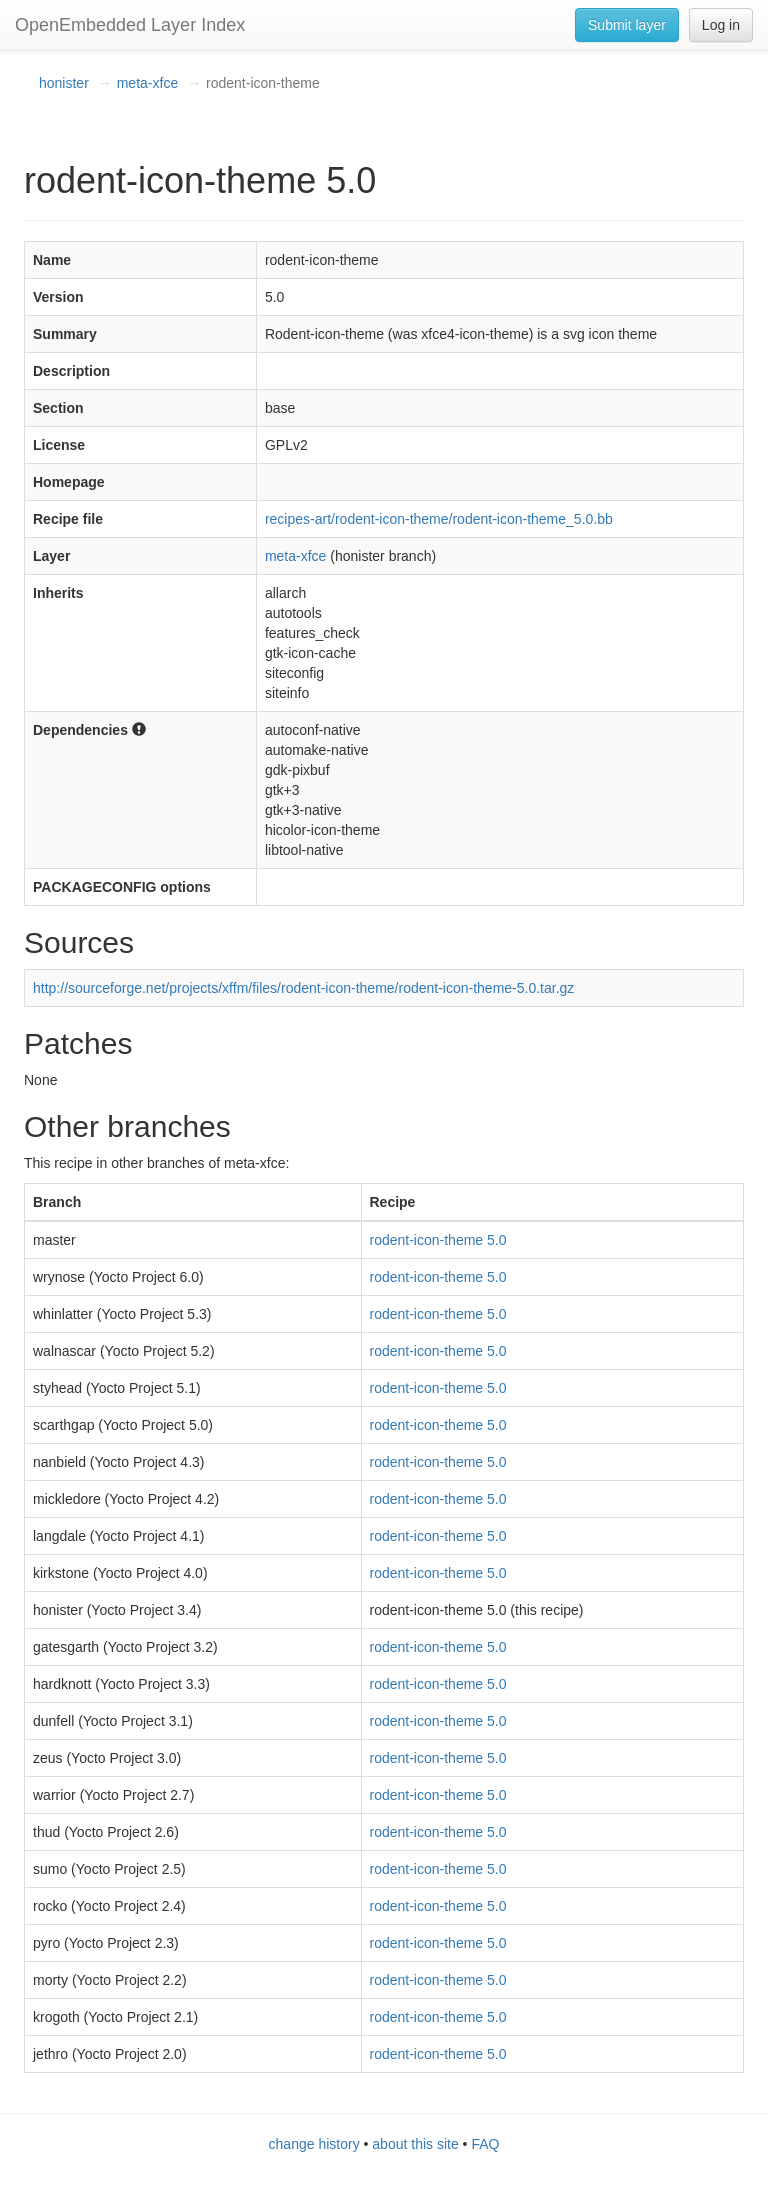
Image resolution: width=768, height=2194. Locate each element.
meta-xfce (147, 83)
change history (314, 2144)
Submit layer (627, 25)
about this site (415, 2144)
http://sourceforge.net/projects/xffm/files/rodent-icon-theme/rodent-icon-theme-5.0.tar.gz (303, 988)
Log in (721, 25)
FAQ (485, 2144)
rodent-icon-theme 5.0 (438, 1240)
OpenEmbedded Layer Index (130, 25)
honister (64, 83)
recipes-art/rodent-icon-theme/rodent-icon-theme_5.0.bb (439, 519)
